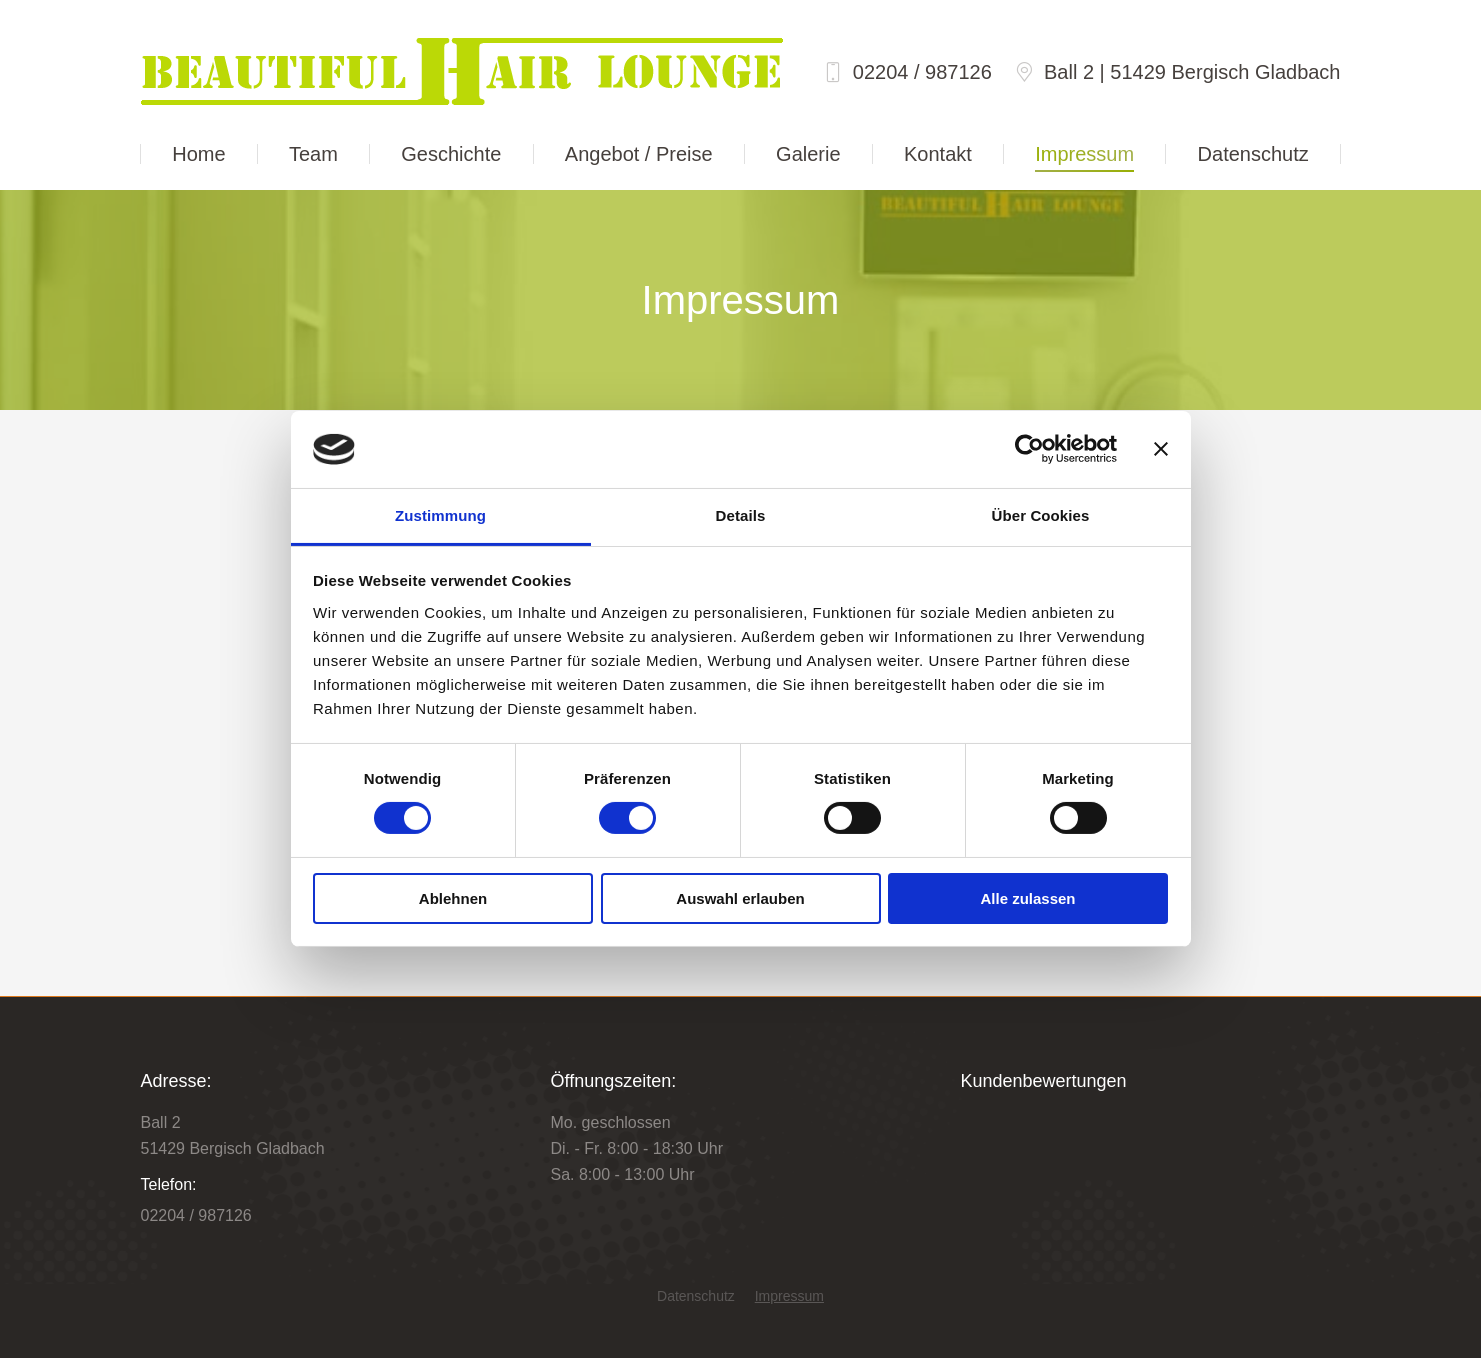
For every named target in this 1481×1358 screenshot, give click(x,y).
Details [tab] (741, 515)
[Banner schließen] (1161, 449)
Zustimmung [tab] (440, 515)
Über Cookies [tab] (1041, 515)
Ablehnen (453, 898)
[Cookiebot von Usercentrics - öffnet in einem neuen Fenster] (1029, 449)
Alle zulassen (1027, 898)
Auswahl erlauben (740, 898)
